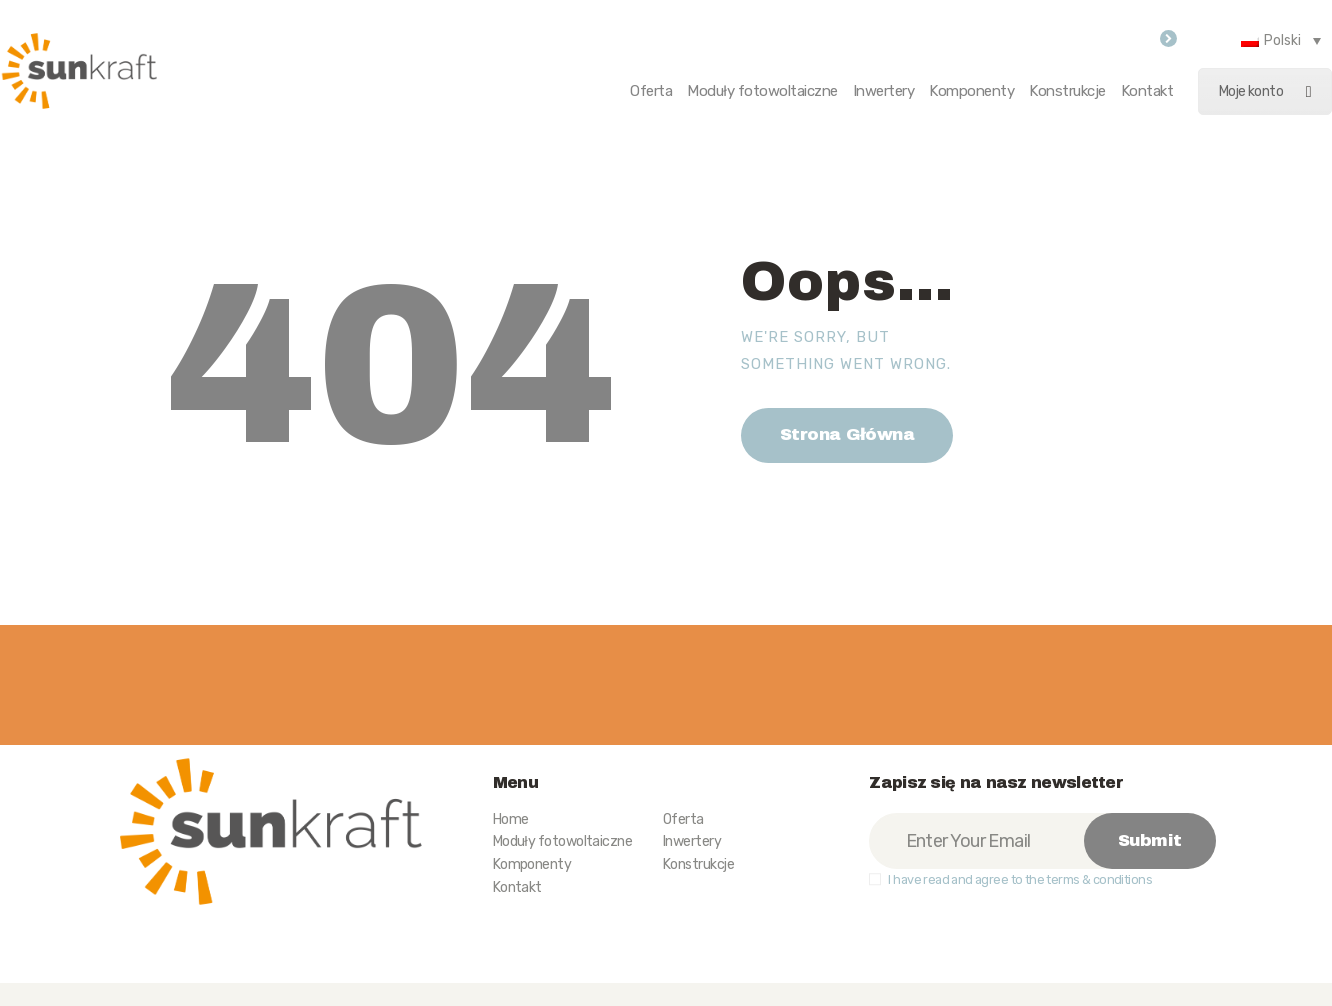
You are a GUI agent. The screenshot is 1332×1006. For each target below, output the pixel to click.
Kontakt (517, 887)
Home (511, 819)
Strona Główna (847, 434)
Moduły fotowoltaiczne (562, 841)
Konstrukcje (698, 864)
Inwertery (692, 841)
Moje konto (1265, 91)
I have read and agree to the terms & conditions (1020, 879)
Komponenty (532, 864)
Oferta (683, 819)
